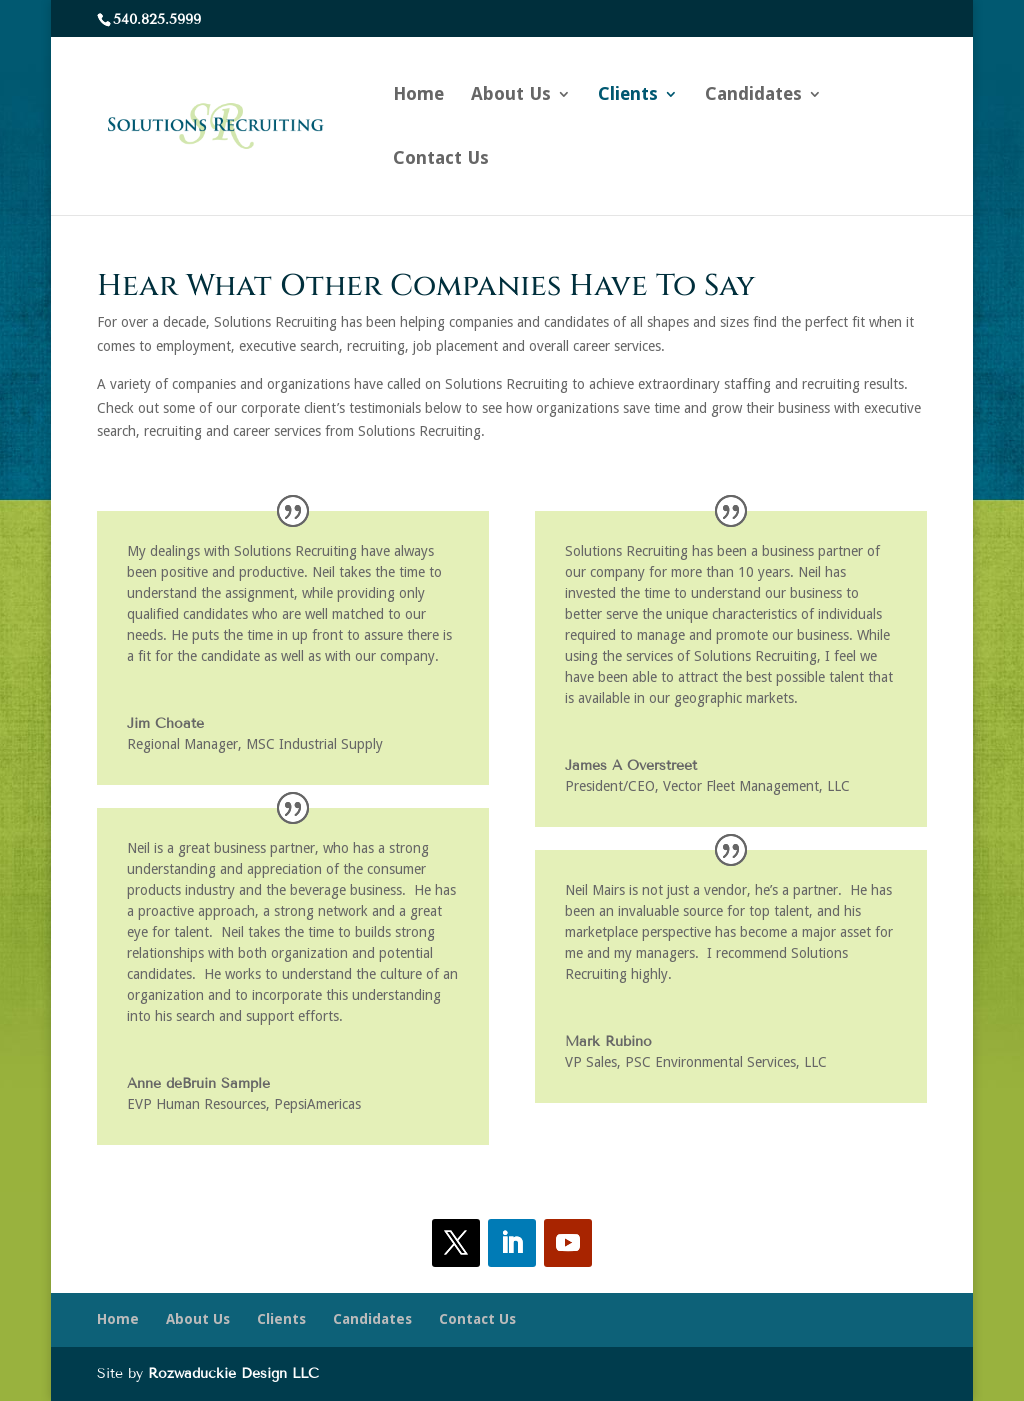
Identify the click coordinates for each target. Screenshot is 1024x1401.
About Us (511, 95)
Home (418, 95)
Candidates (753, 95)
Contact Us (441, 159)
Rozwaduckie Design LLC (233, 1373)
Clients (628, 95)
